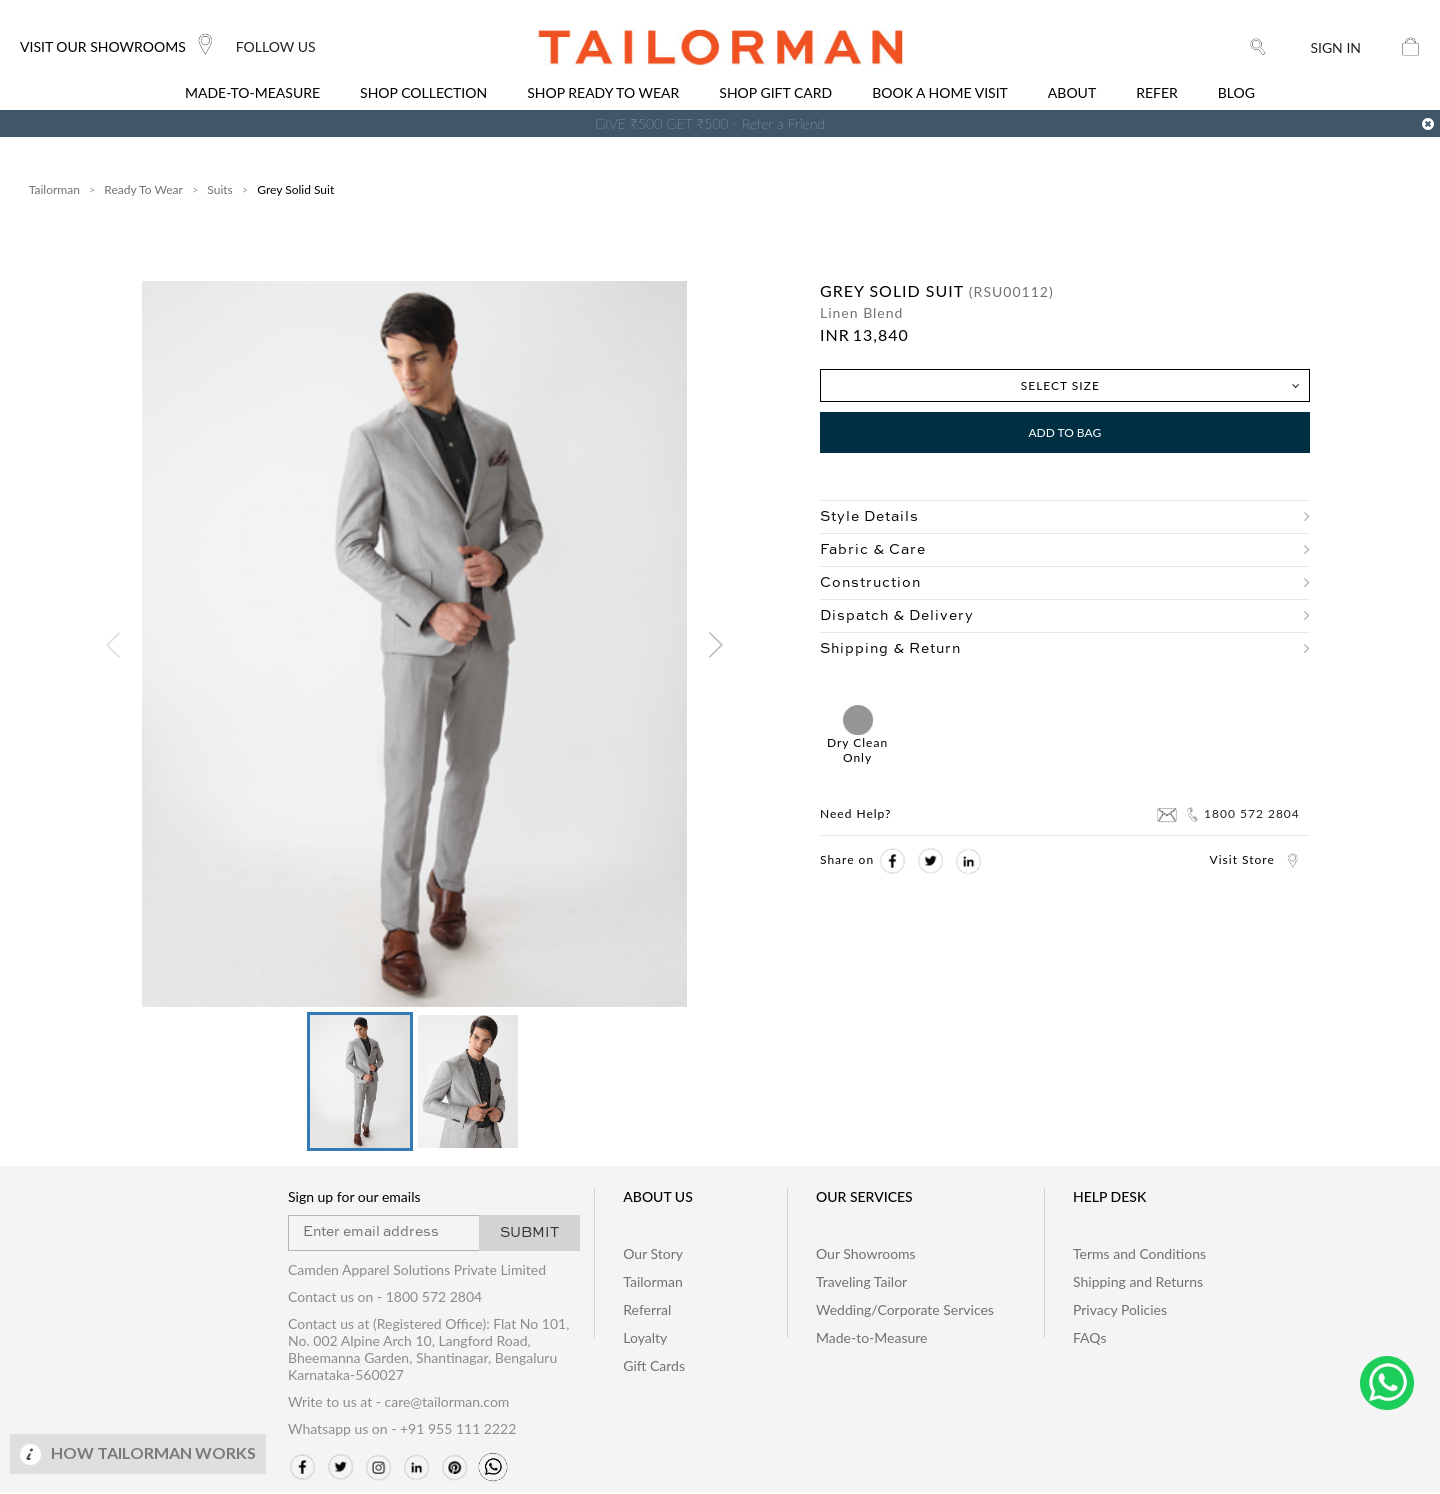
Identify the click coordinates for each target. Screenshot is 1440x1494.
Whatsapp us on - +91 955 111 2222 (402, 1430)
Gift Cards (654, 1367)
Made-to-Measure (872, 1339)
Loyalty (645, 1339)
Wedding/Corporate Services (905, 1311)
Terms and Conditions (1139, 1255)
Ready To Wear (143, 189)
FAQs (1089, 1339)
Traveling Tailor (861, 1283)
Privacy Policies (1120, 1311)
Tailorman (54, 189)
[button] (359, 1082)
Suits (219, 189)
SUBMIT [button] (529, 1235)
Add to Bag (1064, 432)
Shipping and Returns (1138, 1283)
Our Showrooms (866, 1255)
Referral (647, 1311)
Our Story (653, 1255)
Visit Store (1255, 859)
